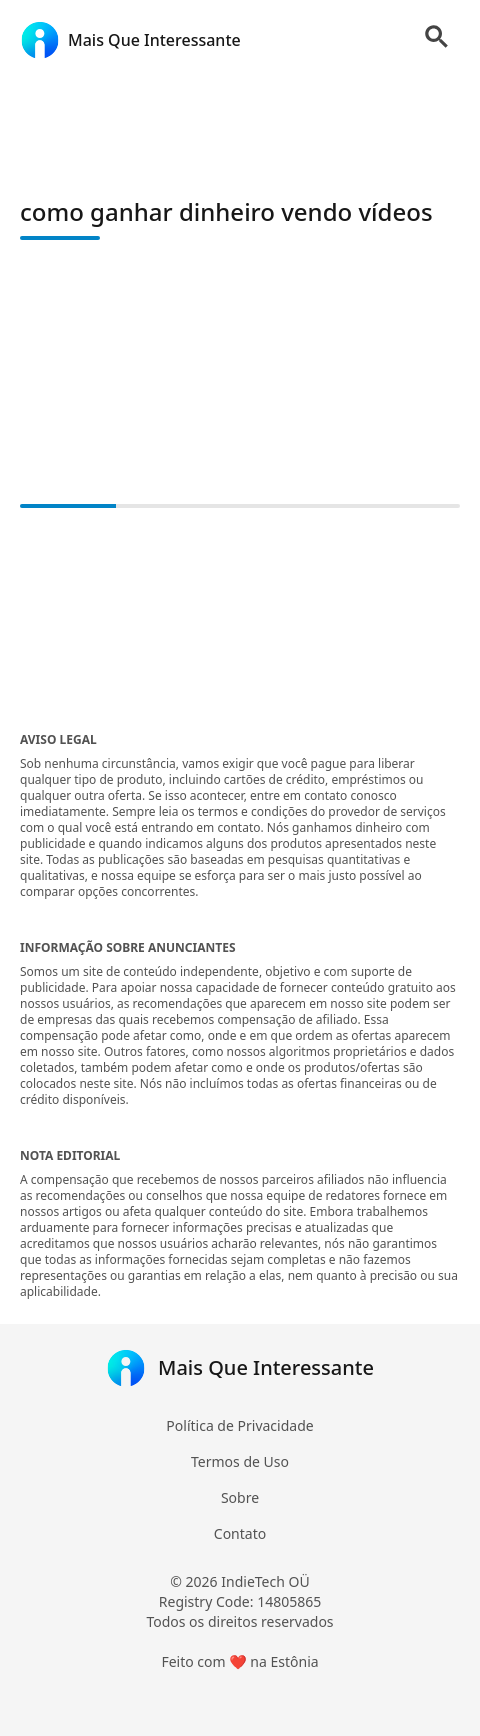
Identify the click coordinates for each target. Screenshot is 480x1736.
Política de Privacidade (239, 1425)
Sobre (240, 1497)
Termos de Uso (240, 1461)
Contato (240, 1533)
